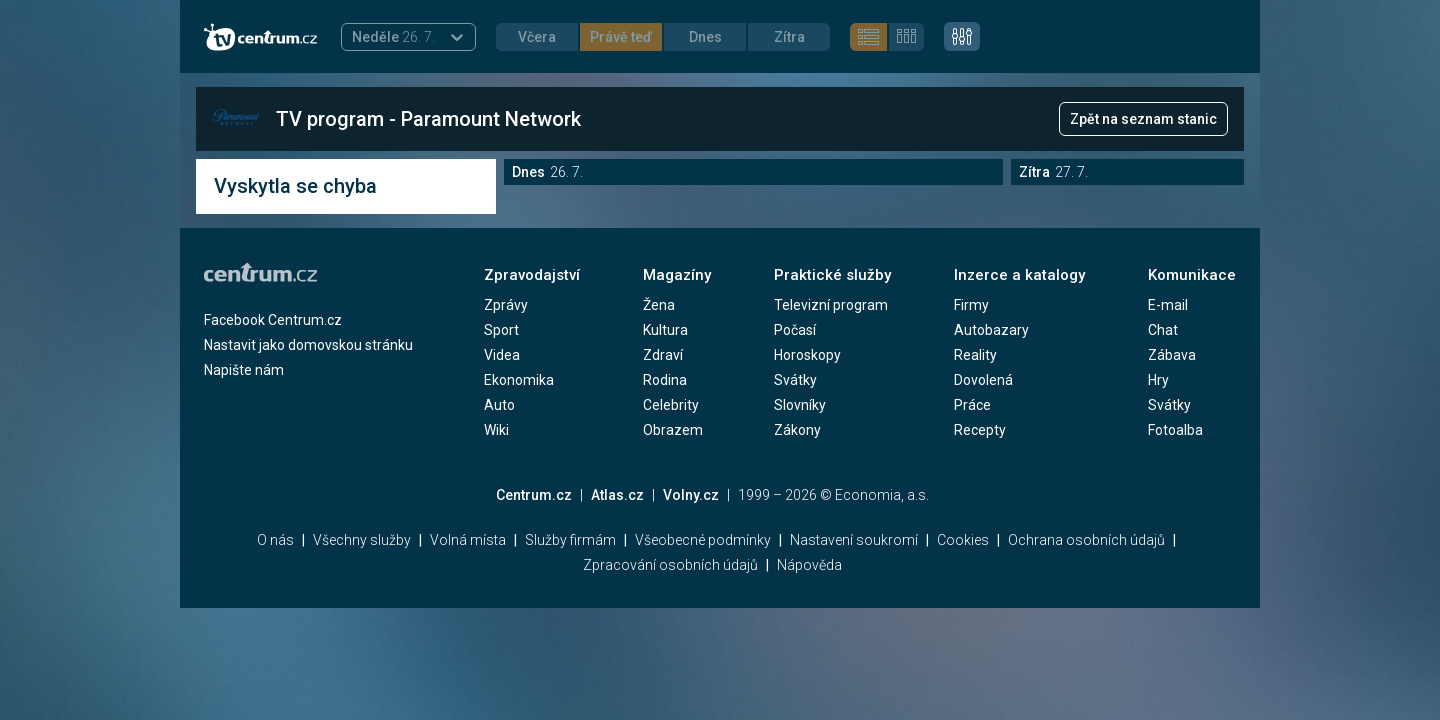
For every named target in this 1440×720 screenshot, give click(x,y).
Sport (501, 330)
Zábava (1172, 355)
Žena (659, 305)
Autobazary (991, 330)
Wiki (496, 430)
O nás (275, 540)
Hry (1158, 380)
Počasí (795, 330)
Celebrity (671, 405)
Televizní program (831, 305)
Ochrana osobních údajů (1086, 540)
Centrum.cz (534, 495)
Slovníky (800, 405)
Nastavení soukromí (854, 540)
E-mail (1168, 305)
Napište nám (244, 370)
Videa (502, 355)
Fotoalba (1175, 430)
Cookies (963, 540)
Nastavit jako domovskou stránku (308, 345)
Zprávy (506, 305)
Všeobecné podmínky (703, 540)
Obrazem (673, 430)
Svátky (795, 380)
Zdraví (663, 355)
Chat (1163, 330)
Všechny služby (362, 540)
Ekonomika (519, 380)
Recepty (980, 430)
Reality (975, 355)
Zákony (797, 430)
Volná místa (468, 540)
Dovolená (983, 380)
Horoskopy (807, 355)
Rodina (665, 380)
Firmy (971, 305)
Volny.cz (691, 495)
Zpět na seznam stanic (1143, 119)
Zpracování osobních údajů (670, 565)
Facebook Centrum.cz (273, 320)
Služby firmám (570, 540)
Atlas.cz (617, 495)
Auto (499, 405)
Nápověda (809, 565)
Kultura (665, 330)
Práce (972, 405)
